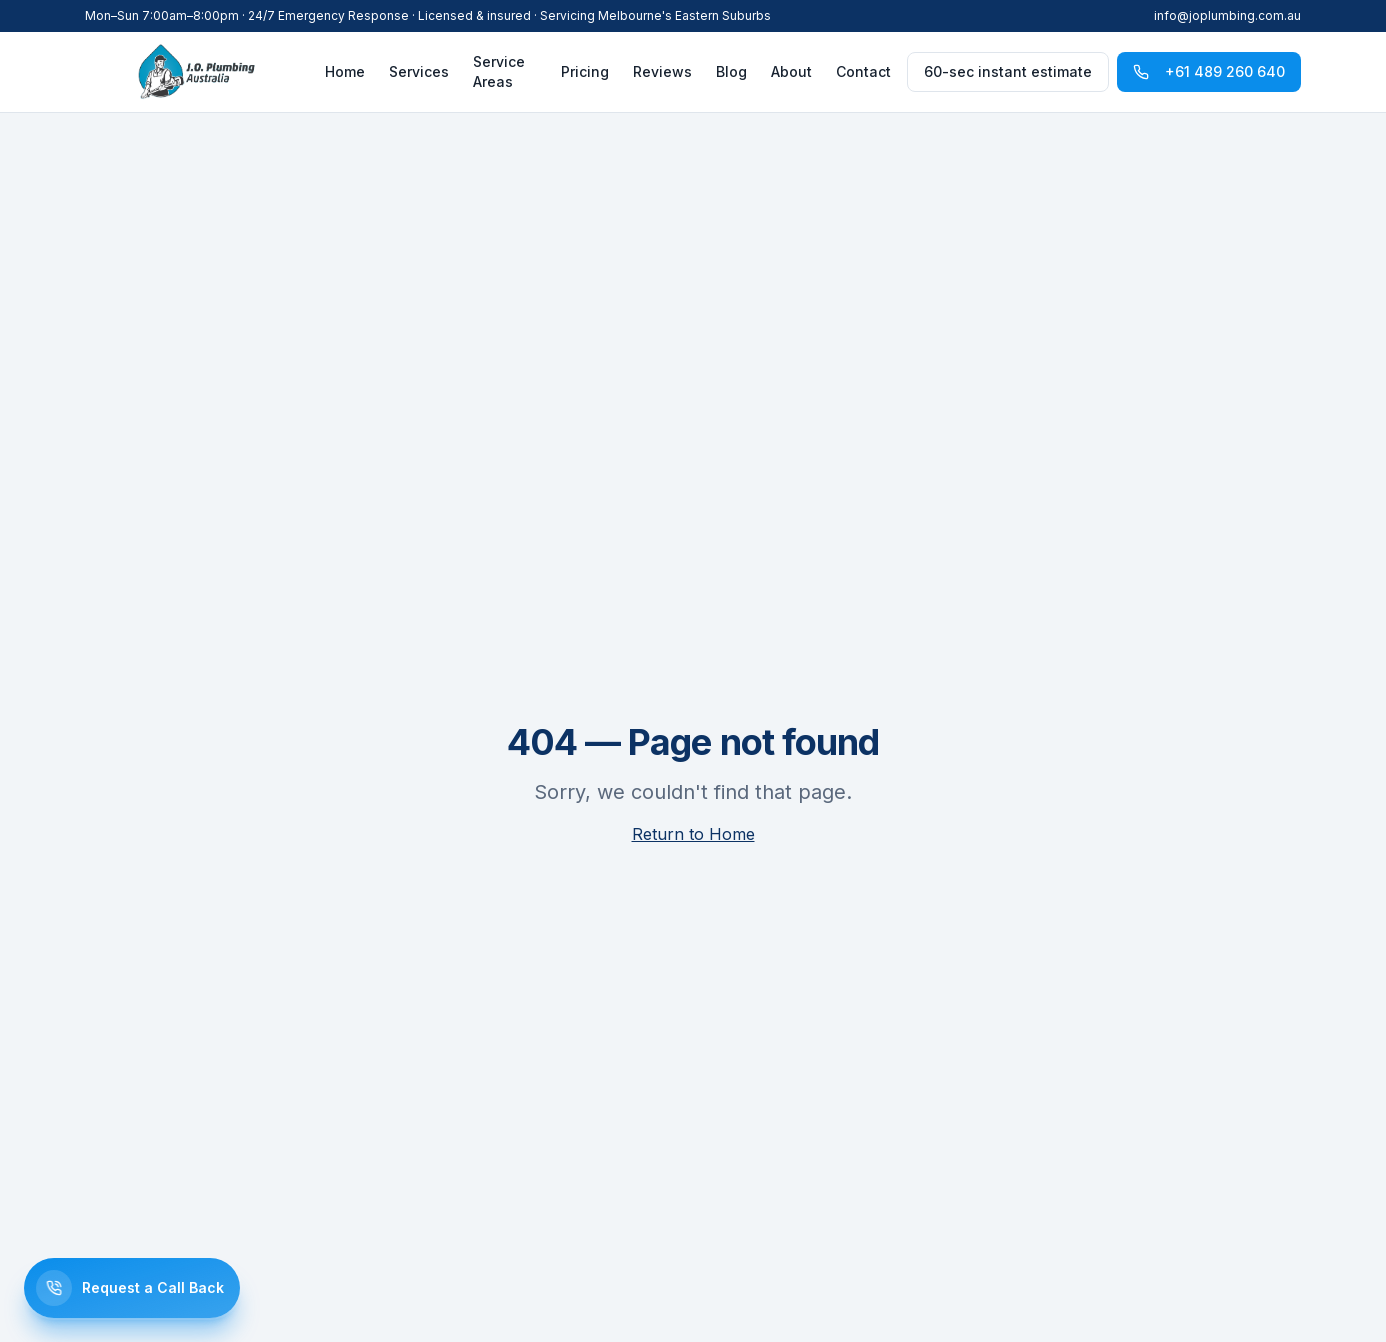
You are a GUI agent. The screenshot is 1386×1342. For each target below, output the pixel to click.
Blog (731, 71)
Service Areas (499, 71)
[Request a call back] (132, 1288)
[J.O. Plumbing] (197, 72)
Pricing (585, 71)
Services (419, 71)
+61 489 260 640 (1209, 71)
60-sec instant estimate (1008, 71)
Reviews (662, 71)
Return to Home (693, 834)
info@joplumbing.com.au (1227, 15)
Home (345, 71)
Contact (863, 71)
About (791, 71)
